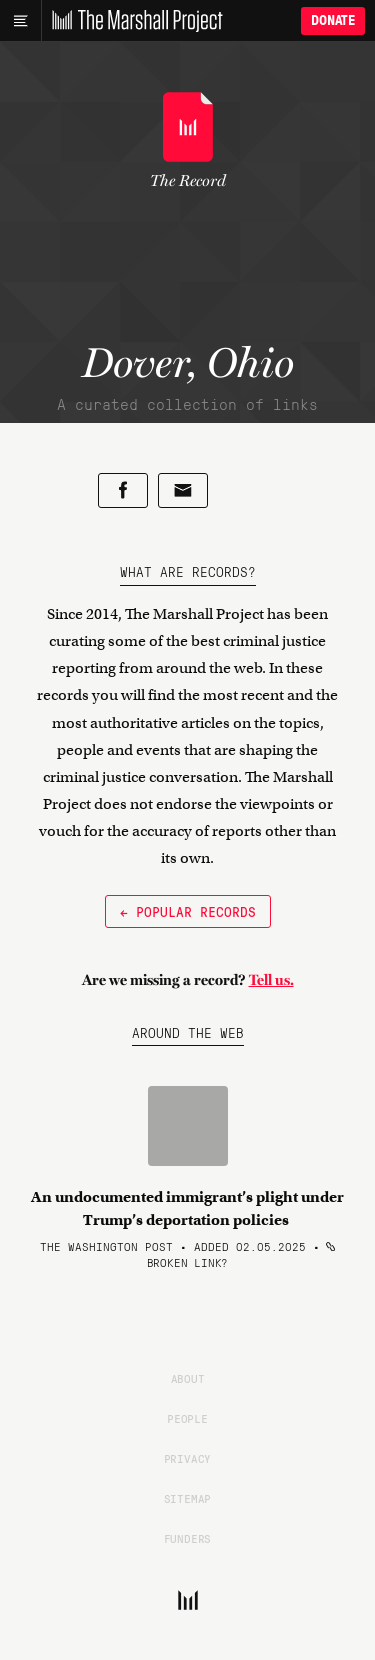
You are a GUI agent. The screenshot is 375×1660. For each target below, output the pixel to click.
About (188, 1378)
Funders (188, 1538)
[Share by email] (183, 490)
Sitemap (188, 1498)
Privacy (188, 1458)
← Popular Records (188, 911)
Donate (333, 20)
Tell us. (271, 980)
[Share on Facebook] (123, 490)
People (187, 1418)
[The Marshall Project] (132, 21)
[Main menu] (20, 21)
